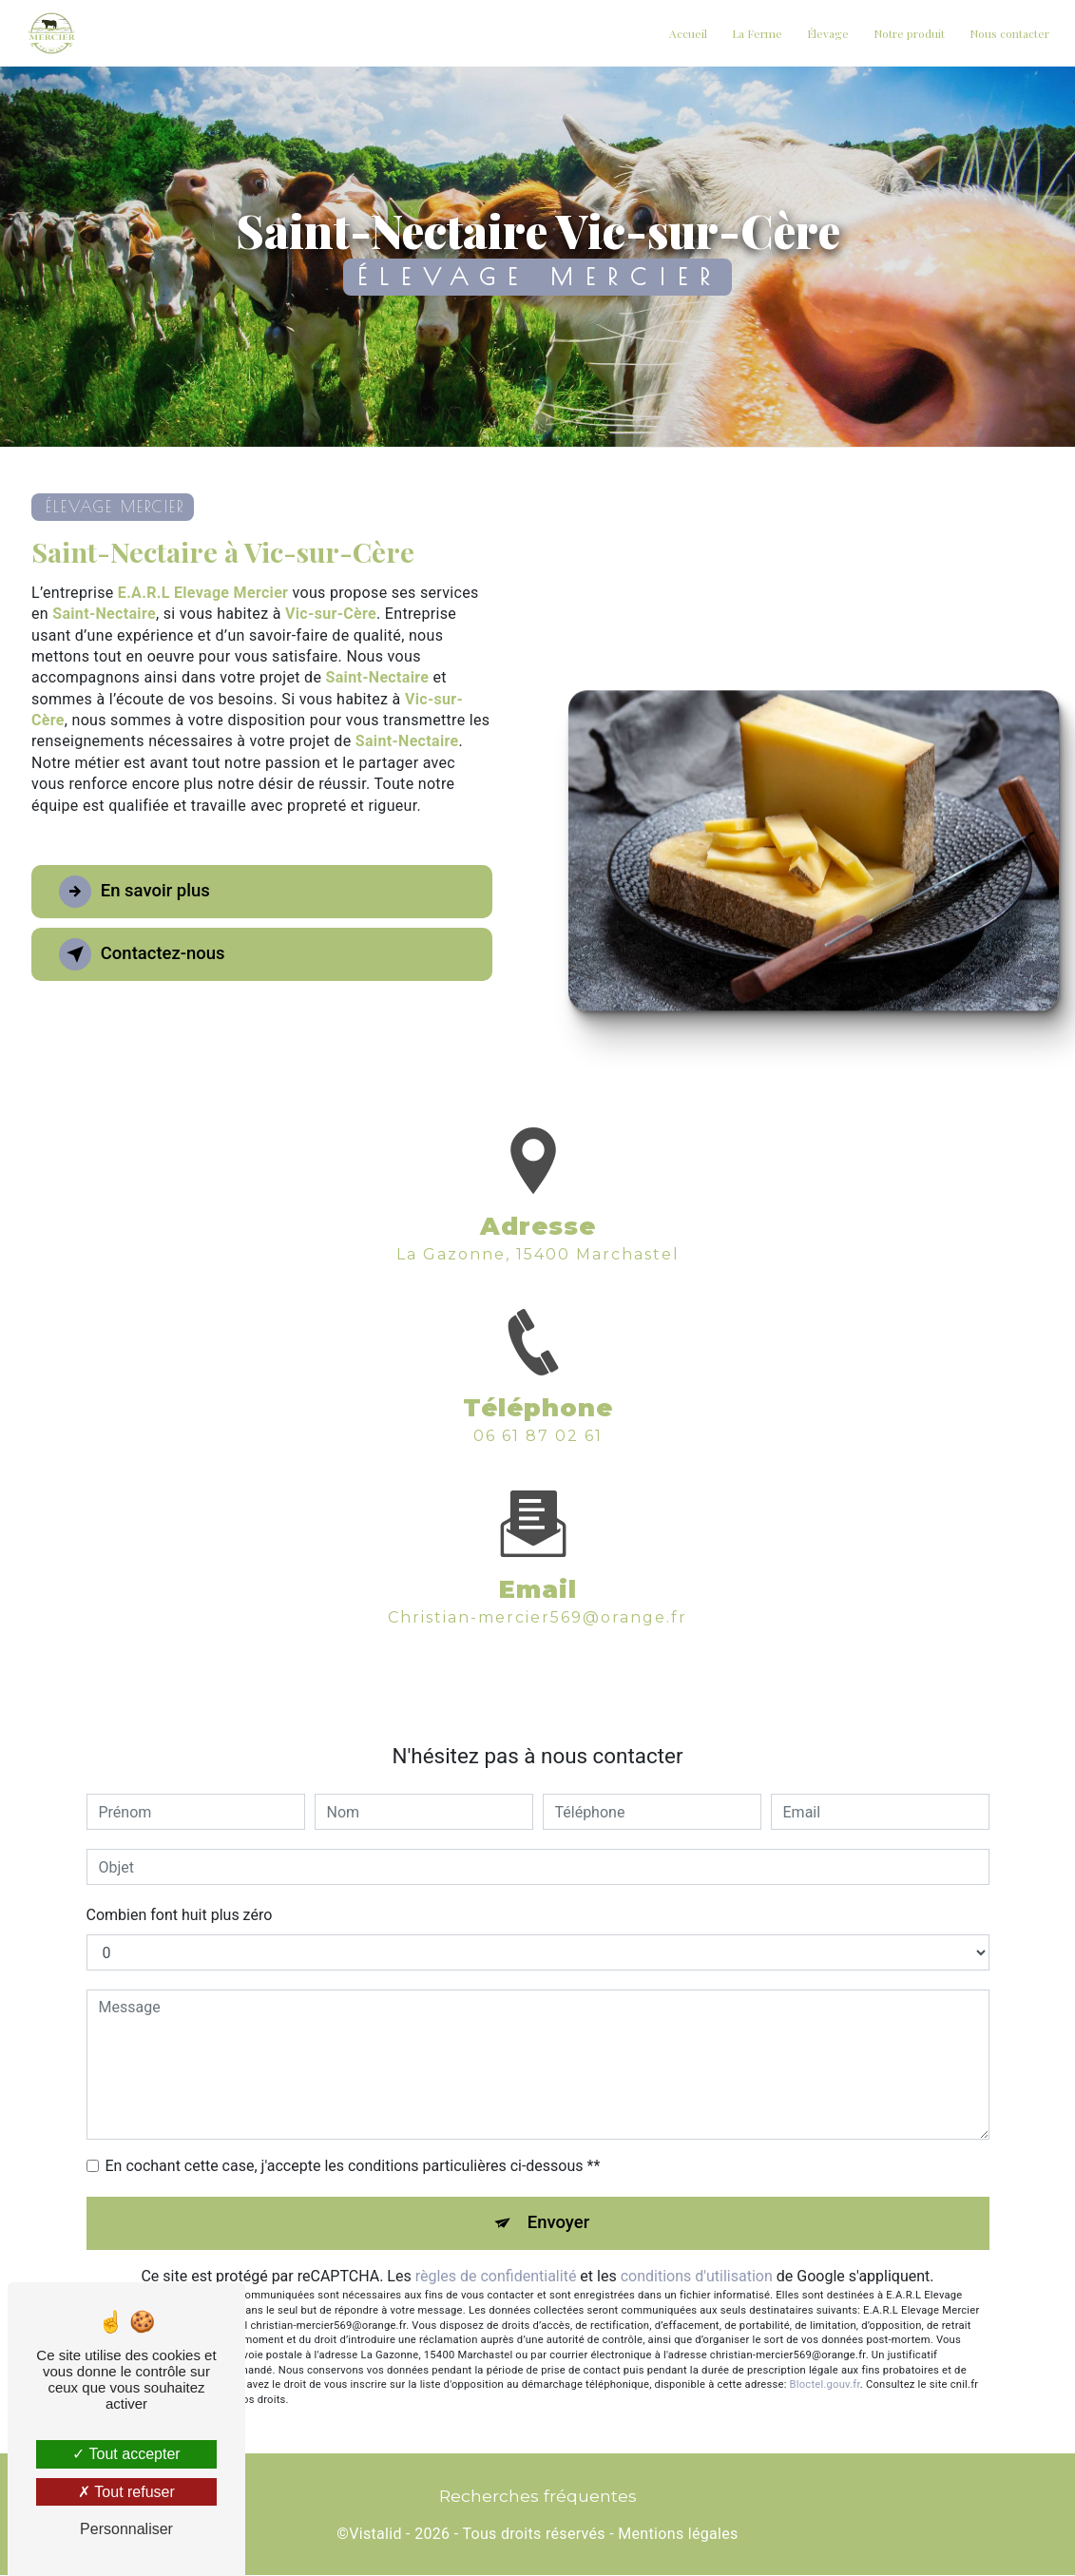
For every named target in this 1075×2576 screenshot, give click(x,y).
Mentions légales (678, 2535)
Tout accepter (126, 2454)
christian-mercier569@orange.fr (537, 1595)
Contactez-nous (146, 954)
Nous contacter (1007, 33)
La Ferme (755, 33)
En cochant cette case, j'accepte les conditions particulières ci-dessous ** (353, 2166)
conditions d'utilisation (697, 2277)
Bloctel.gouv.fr (825, 2385)
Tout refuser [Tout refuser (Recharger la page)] (126, 2492)
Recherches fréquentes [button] (538, 2497)
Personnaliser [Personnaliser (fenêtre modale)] (126, 2529)
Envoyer (559, 2223)
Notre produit (907, 33)
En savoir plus (138, 891)
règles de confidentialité (496, 2277)
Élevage (826, 33)
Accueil (686, 33)
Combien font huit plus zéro (179, 1915)
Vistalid (375, 2535)
